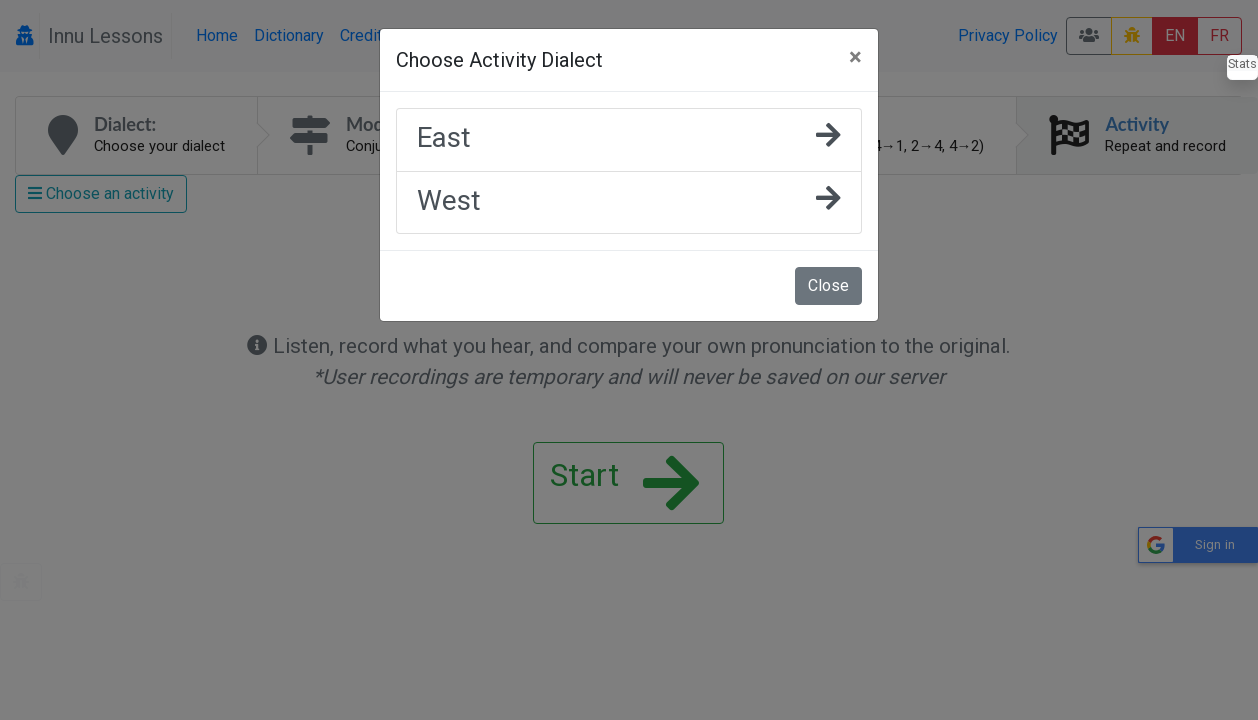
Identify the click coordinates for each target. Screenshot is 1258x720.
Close (828, 285)
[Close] (855, 57)
